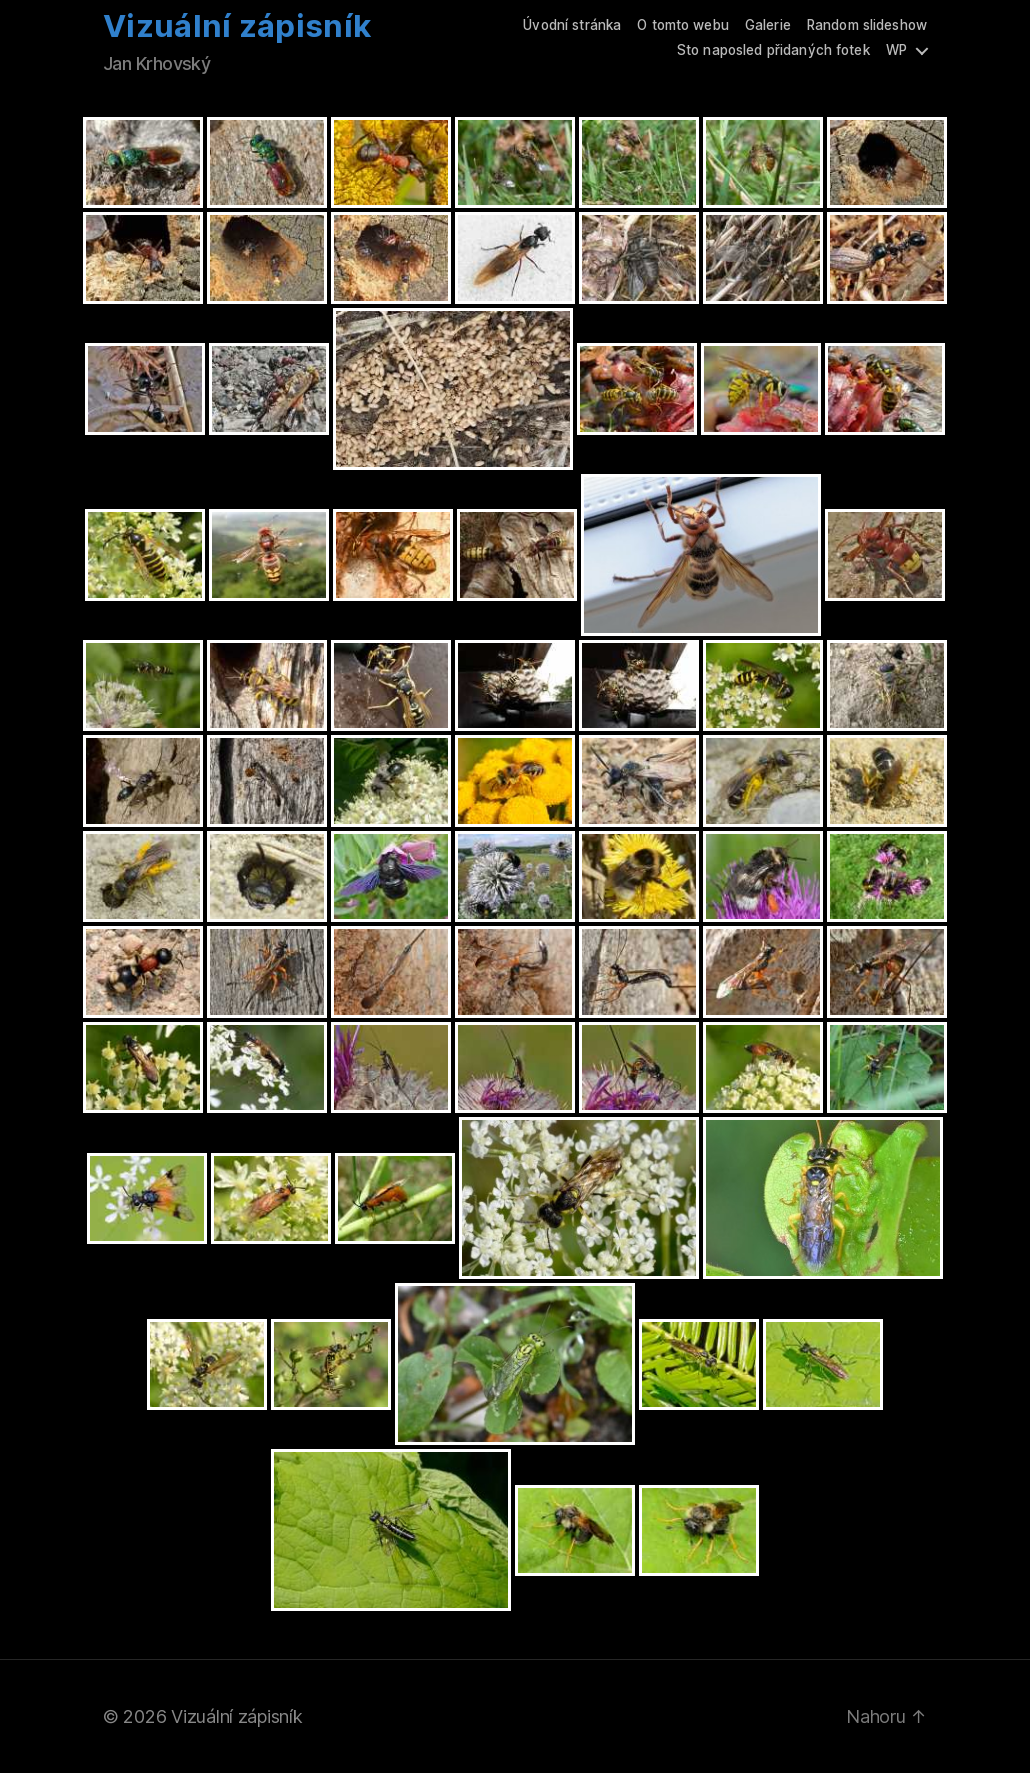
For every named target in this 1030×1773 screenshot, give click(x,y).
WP (896, 50)
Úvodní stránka (572, 25)
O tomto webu (683, 25)
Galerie (768, 25)
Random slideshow (867, 25)
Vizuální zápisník (237, 26)
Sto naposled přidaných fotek (773, 50)
